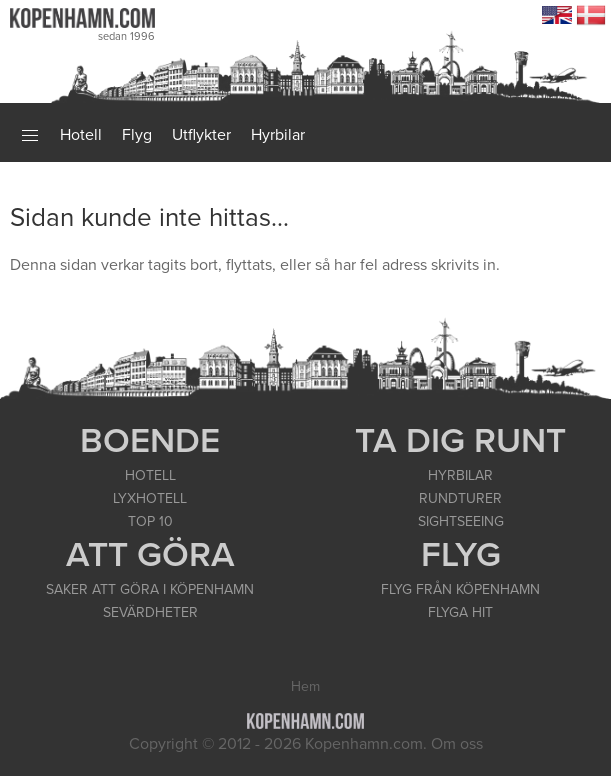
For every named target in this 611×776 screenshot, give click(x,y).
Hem (305, 686)
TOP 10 (150, 521)
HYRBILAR (460, 475)
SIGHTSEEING (461, 521)
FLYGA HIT (460, 612)
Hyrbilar (278, 135)
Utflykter (201, 135)
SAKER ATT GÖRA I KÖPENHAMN (150, 589)
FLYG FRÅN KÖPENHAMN (460, 589)
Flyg (137, 135)
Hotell (81, 135)
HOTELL (150, 475)
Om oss (457, 744)
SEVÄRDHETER (150, 612)
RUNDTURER (460, 498)
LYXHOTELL (150, 498)
